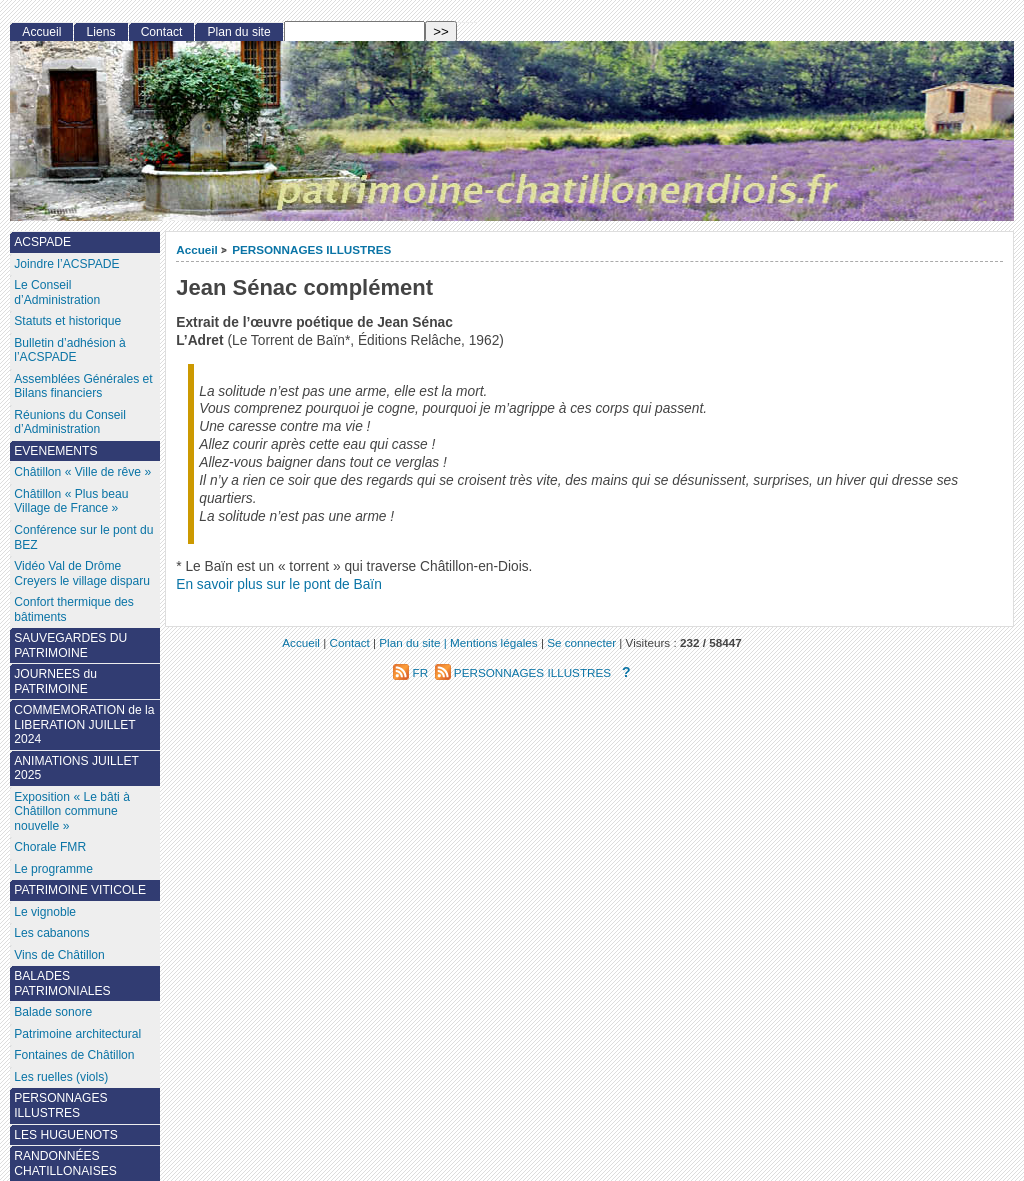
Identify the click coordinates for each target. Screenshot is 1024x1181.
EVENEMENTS (55, 451)
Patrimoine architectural (77, 1034)
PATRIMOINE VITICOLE (80, 890)
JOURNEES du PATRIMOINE (55, 681)
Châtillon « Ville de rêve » (82, 472)
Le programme (53, 869)
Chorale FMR (50, 847)
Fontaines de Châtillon (74, 1055)
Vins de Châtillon (59, 955)
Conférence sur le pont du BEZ (83, 537)
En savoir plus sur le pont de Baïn (279, 584)
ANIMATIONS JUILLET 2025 (76, 768)
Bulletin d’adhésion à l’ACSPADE (70, 350)
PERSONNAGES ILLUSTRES (311, 249)
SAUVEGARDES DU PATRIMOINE (70, 645)
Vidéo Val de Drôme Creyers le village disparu (82, 573)
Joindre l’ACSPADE (66, 264)
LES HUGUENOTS (66, 1135)
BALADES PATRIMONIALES (62, 983)
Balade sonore (53, 1012)
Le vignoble (45, 912)
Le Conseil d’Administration (57, 292)
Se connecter (581, 642)
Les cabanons (51, 933)
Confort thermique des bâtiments (74, 609)
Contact (162, 32)
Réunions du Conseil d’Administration (70, 422)
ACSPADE (42, 242)
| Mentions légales (491, 642)
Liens (101, 32)
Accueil (197, 249)
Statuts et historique (67, 321)
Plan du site (239, 32)
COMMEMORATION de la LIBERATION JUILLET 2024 (84, 724)
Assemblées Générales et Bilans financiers (83, 386)
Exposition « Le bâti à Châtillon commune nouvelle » (72, 811)
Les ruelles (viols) (61, 1077)
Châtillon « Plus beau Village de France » (71, 501)
